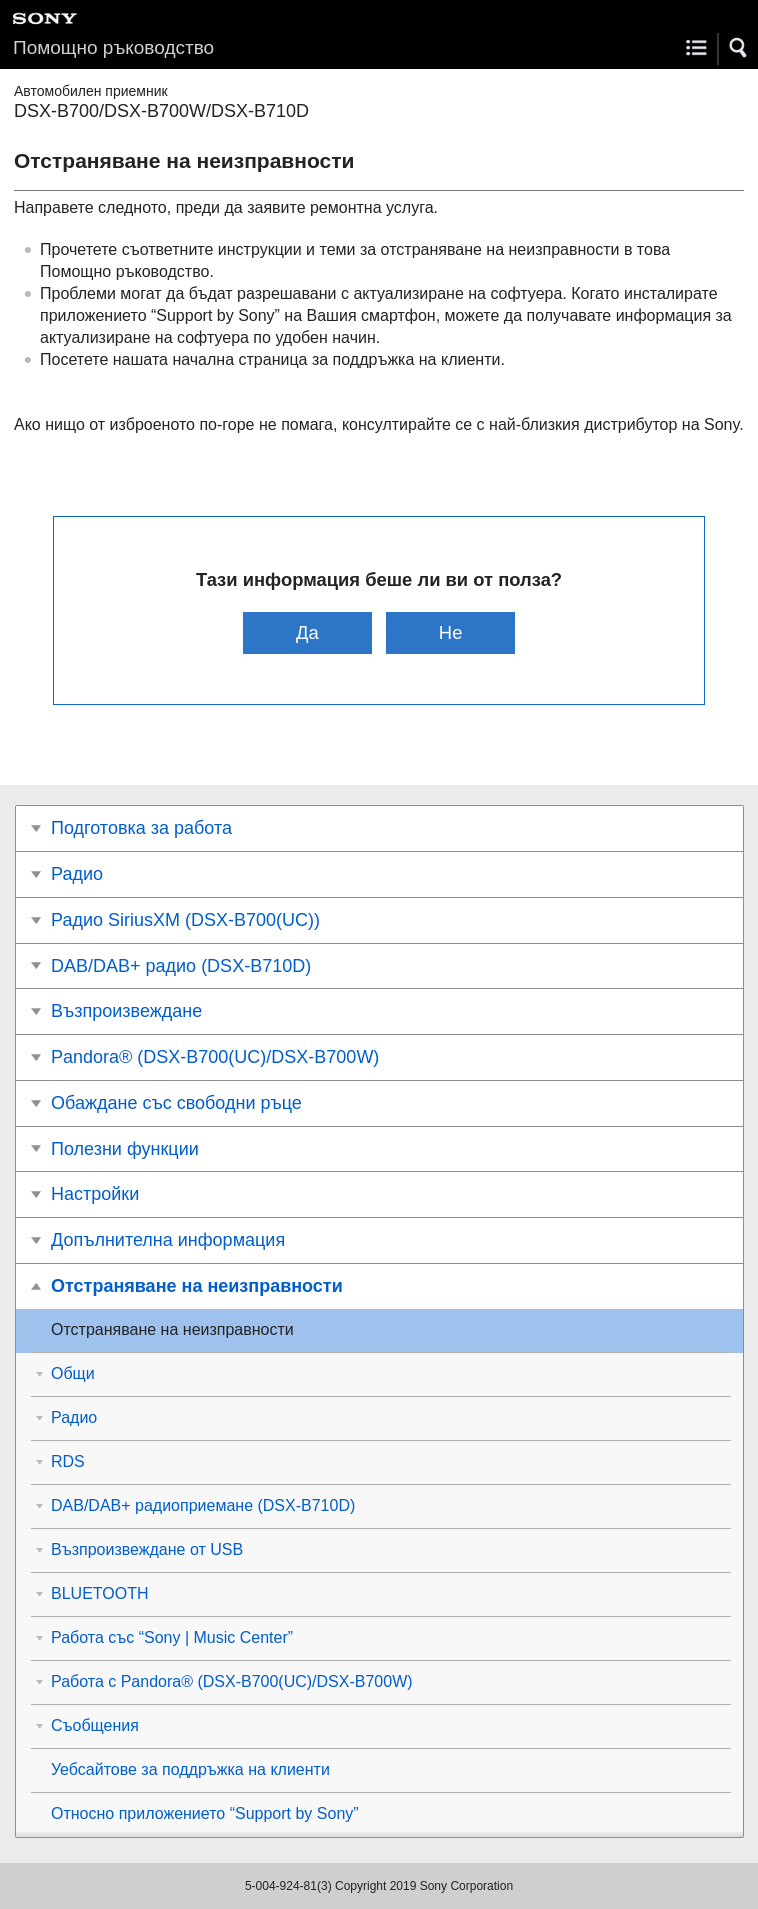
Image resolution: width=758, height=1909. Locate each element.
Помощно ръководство (113, 47)
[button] (739, 48)
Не (451, 632)
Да (307, 632)
